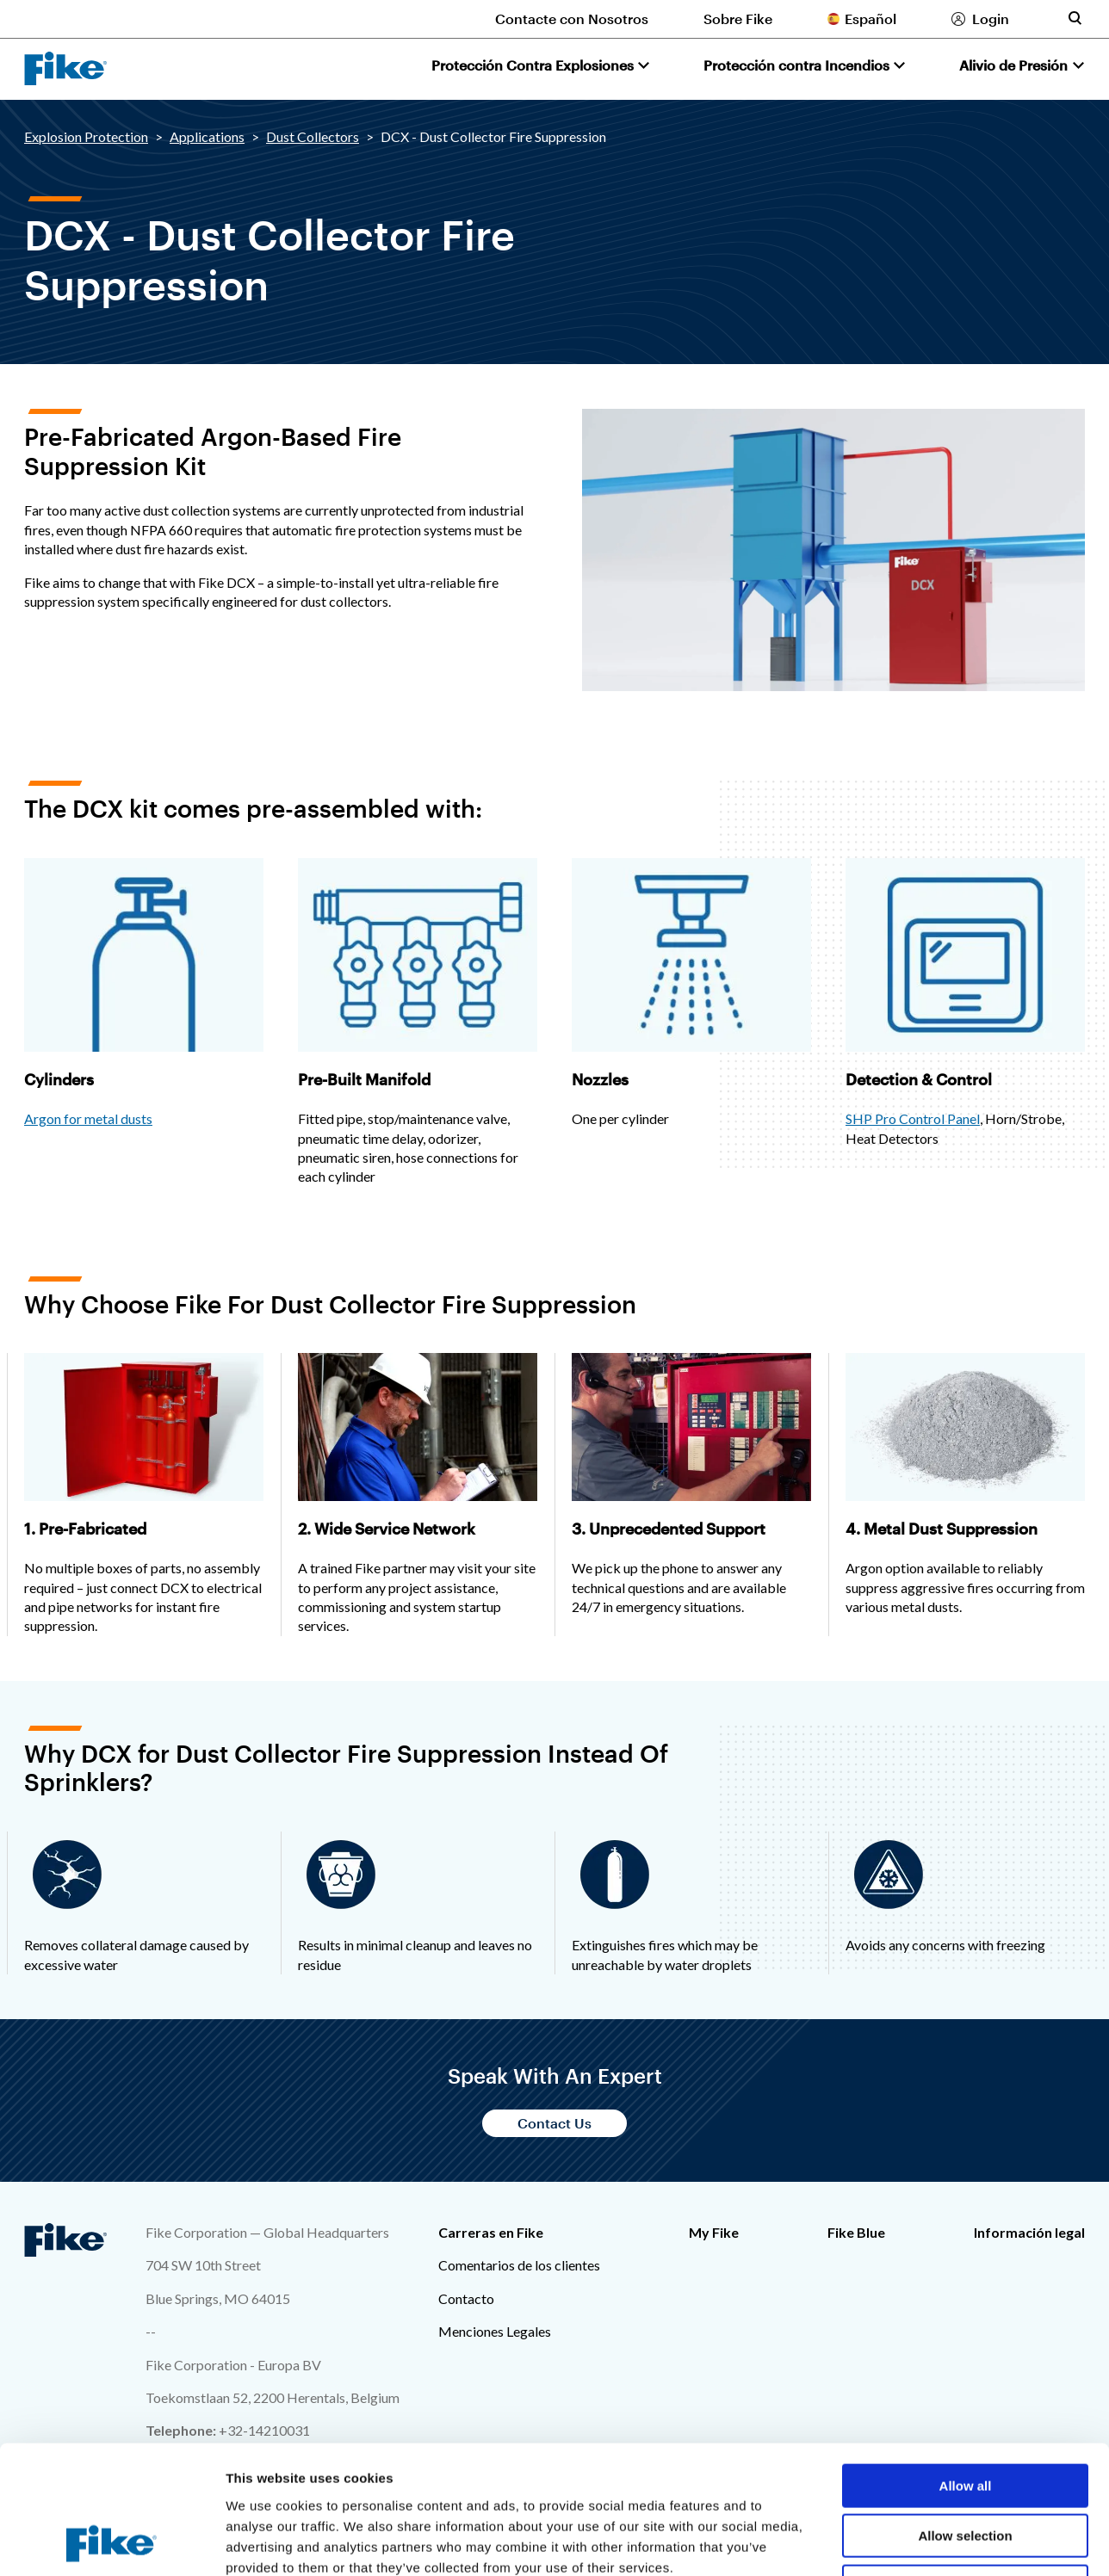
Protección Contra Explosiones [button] (532, 65)
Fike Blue (856, 2232)
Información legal (1029, 2232)
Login (990, 18)
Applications (207, 136)
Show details (904, 2542)
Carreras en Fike (490, 2232)
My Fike (714, 2232)
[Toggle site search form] (1074, 18)
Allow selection (965, 2416)
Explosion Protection (86, 136)
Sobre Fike (737, 18)
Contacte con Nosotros (571, 18)
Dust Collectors (312, 136)
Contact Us (554, 2123)
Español (870, 18)
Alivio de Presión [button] (1013, 65)
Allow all (965, 2365)
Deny (966, 2466)
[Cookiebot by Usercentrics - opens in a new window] (111, 2542)
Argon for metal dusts (88, 1118)
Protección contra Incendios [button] (796, 65)
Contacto (466, 2298)
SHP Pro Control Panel (913, 1118)
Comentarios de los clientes (519, 2265)
